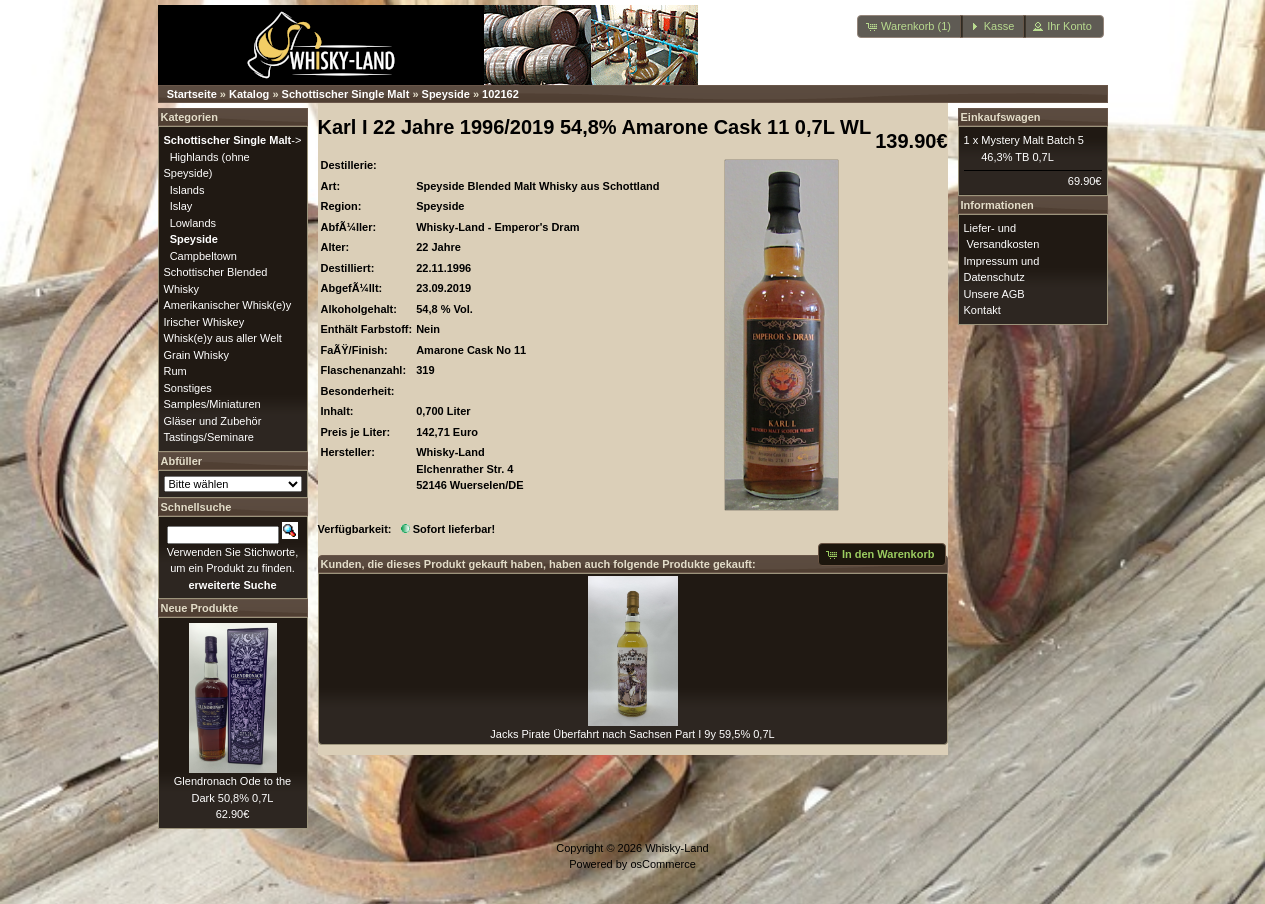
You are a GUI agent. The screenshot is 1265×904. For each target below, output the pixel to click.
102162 (500, 94)
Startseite (192, 94)
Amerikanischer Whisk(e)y (228, 305)
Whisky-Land (677, 848)
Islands (187, 190)
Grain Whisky (196, 355)
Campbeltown (203, 256)
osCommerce (662, 864)
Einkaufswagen (1001, 117)
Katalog (249, 94)
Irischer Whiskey (204, 322)
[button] (910, 26)
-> (233, 140)
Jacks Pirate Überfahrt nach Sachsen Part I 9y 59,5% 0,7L (632, 734)
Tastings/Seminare (209, 437)
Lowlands (193, 223)
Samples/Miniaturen (212, 404)
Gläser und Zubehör (213, 421)
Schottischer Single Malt (346, 94)
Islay (181, 206)
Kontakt (982, 310)
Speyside (446, 94)
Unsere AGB (994, 294)
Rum (175, 371)
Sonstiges (188, 388)
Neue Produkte (200, 608)
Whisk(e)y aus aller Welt (223, 338)
